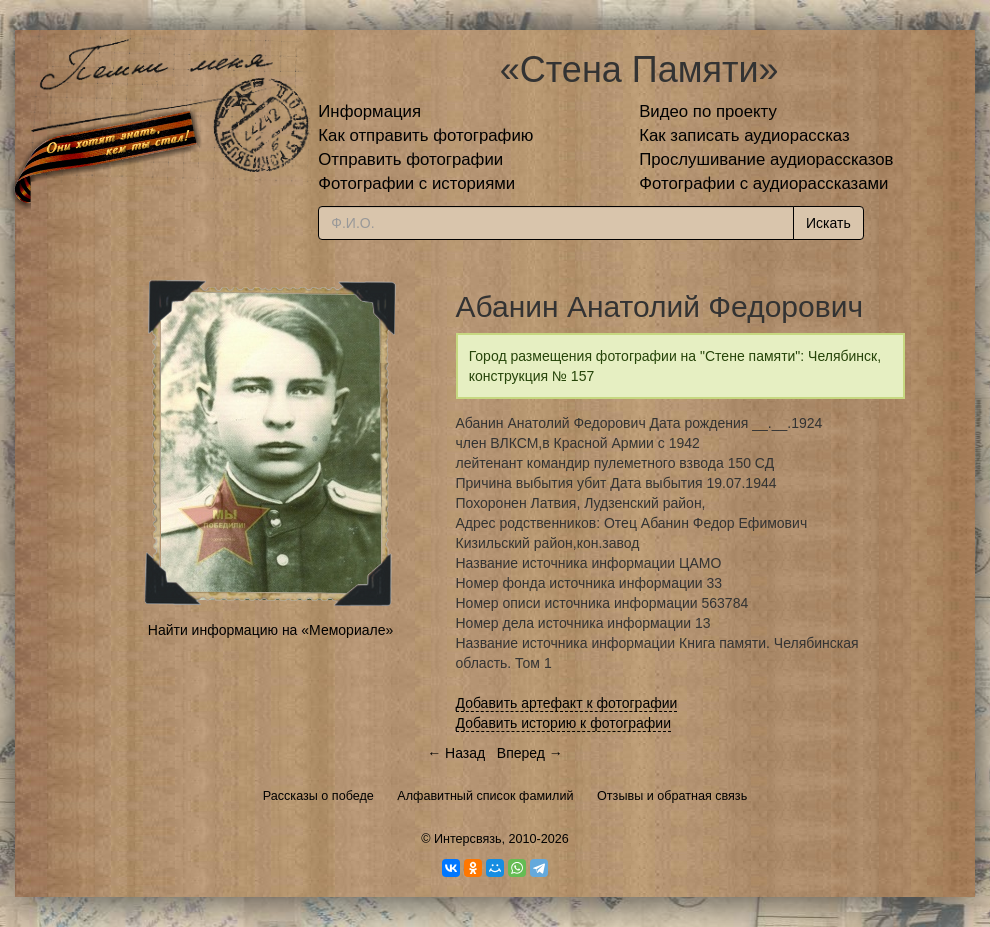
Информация (369, 111)
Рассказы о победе (318, 796)
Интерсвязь (468, 839)
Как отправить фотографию (425, 135)
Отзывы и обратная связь (672, 796)
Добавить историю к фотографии (564, 723)
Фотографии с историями (416, 183)
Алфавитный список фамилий (485, 796)
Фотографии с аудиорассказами (763, 183)
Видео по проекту (708, 111)
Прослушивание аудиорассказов (766, 159)
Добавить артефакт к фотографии (567, 703)
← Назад (456, 753)
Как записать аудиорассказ (744, 135)
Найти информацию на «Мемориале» (270, 630)
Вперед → (530, 753)
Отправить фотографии (410, 159)
